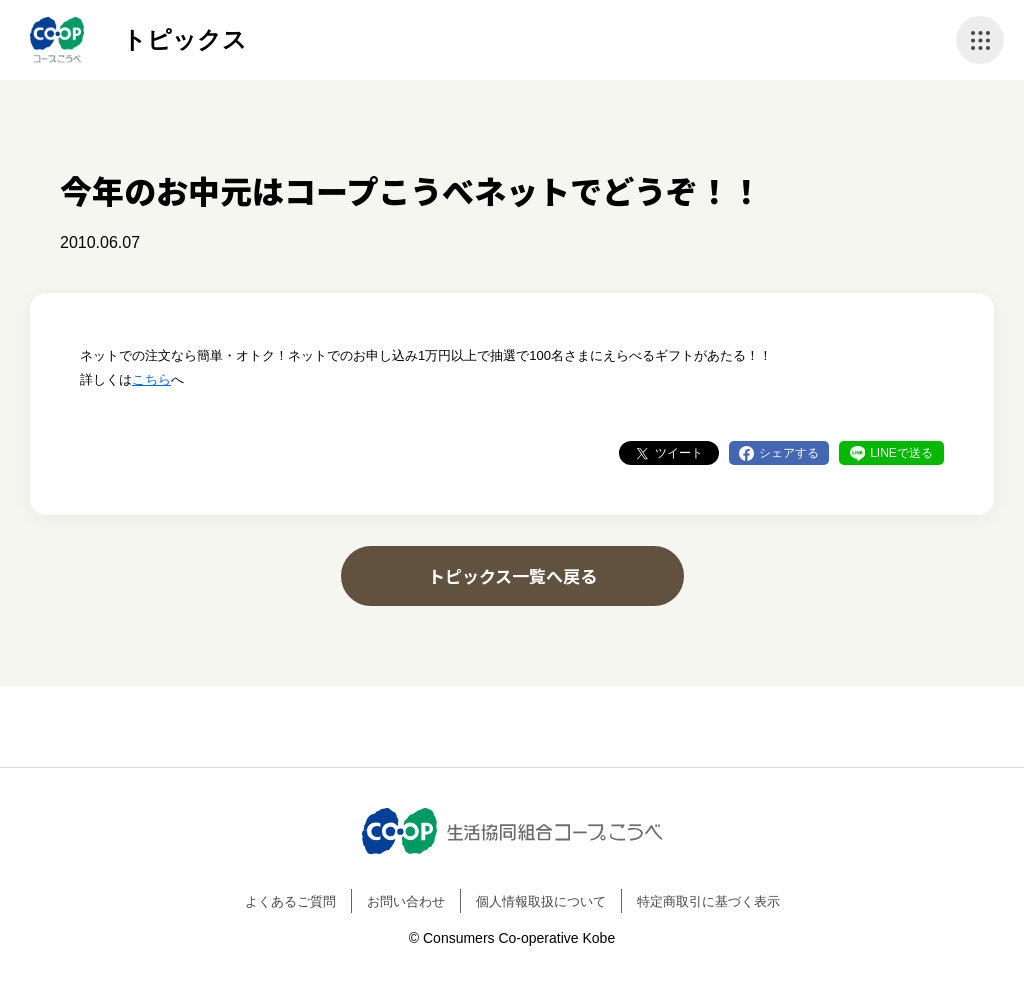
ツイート (679, 453)
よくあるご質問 (290, 901)
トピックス (184, 39)
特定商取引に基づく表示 (708, 901)
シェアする (789, 453)
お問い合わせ (406, 901)
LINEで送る (901, 453)
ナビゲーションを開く (980, 40)
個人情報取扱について (541, 901)
